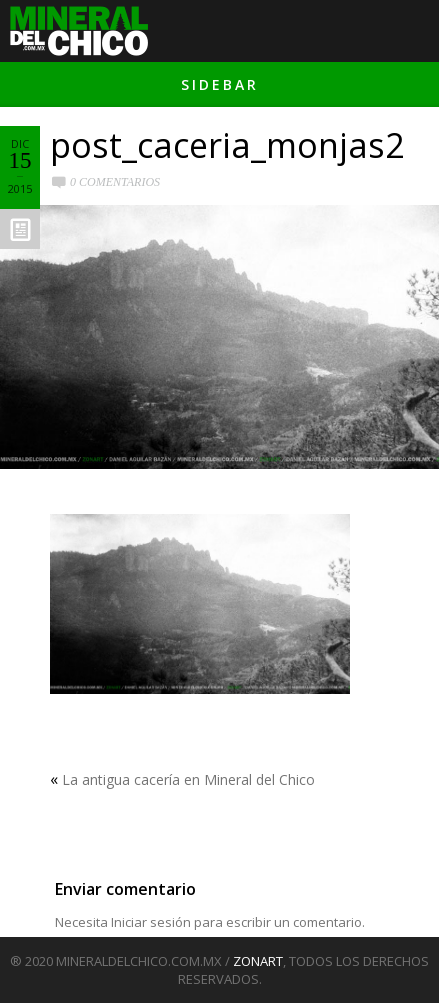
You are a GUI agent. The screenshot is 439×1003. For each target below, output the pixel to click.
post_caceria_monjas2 (227, 145)
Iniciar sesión (151, 922)
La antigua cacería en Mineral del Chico (188, 779)
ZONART (258, 961)
